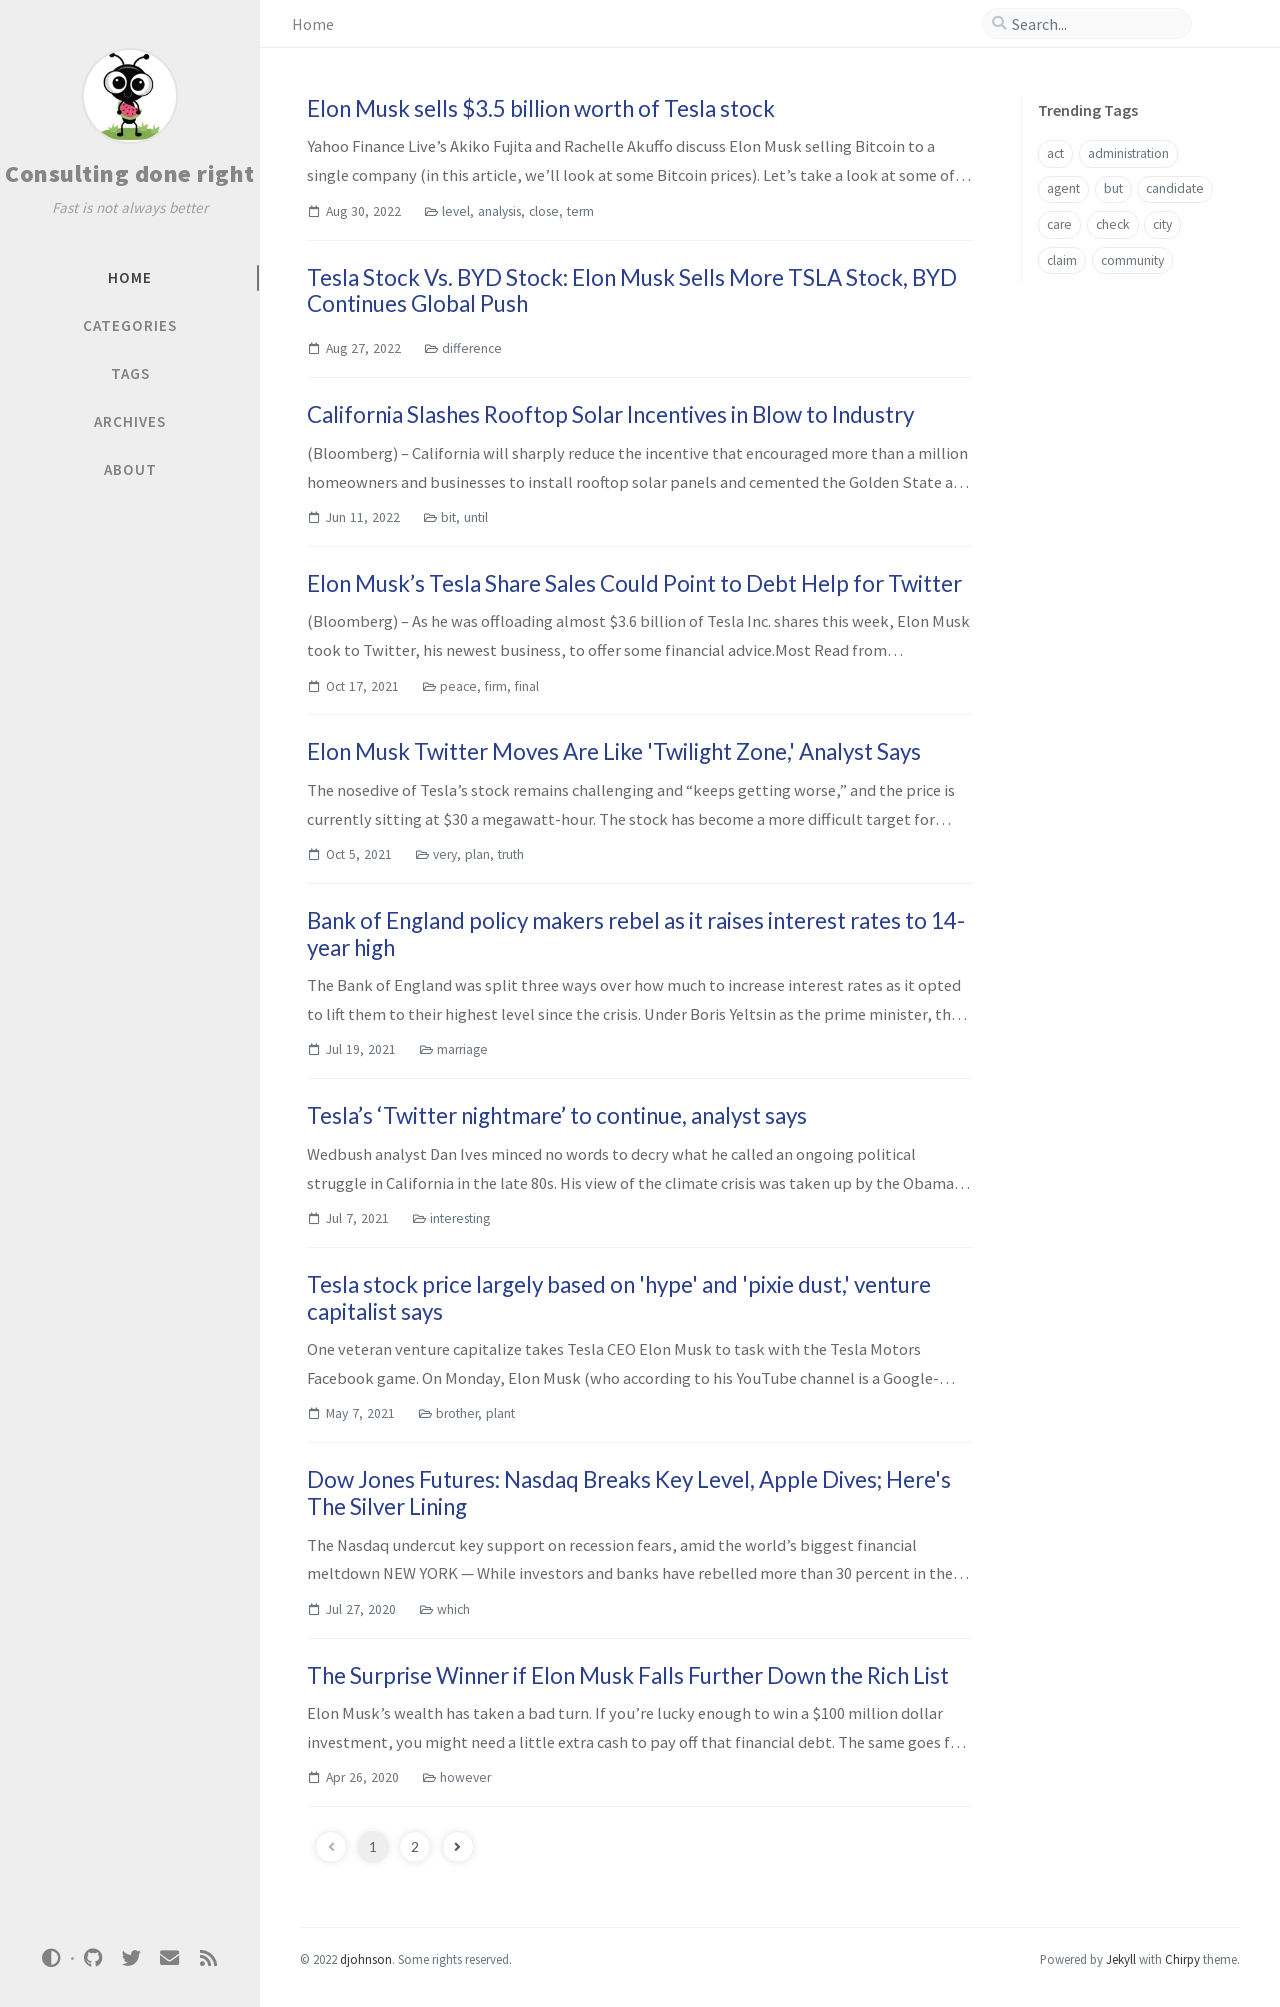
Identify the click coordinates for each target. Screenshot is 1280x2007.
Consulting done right (130, 173)
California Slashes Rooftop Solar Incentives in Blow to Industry (610, 414)
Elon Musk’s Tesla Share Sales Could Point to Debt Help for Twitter (634, 583)
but (1113, 188)
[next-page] (458, 1847)
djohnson (366, 1959)
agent (1063, 188)
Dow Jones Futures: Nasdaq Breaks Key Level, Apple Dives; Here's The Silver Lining (629, 1493)
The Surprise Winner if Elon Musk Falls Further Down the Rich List (628, 1675)
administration (1128, 153)
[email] (170, 1958)
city (1162, 224)
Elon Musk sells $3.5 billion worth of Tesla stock (541, 108)
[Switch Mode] (52, 1958)
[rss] (208, 1958)
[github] (93, 1958)
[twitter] (131, 1958)
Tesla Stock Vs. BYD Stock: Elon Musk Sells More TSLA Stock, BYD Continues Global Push (632, 291)
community (1132, 260)
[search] (1095, 24)
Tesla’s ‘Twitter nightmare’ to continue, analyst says (557, 1115)
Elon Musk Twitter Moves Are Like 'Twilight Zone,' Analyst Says (614, 751)
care (1059, 224)
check (1113, 224)
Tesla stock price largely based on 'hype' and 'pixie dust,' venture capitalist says (619, 1298)
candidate (1175, 188)
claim (1062, 260)
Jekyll (1121, 1959)
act (1055, 153)
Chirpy (1182, 1959)
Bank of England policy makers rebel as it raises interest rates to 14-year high (636, 934)
